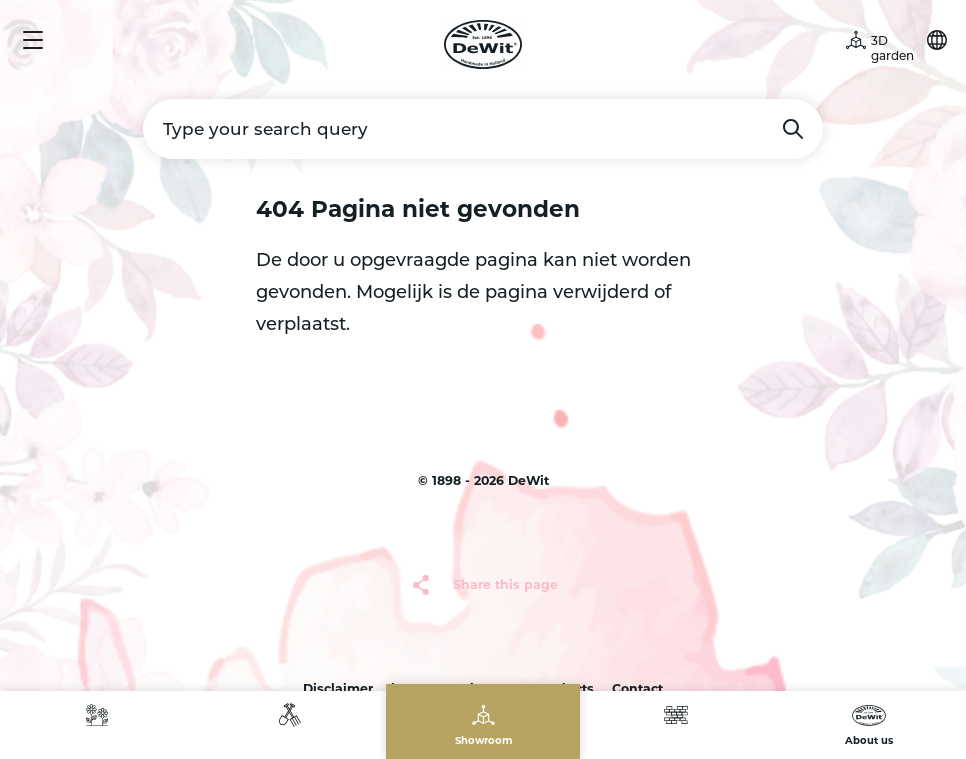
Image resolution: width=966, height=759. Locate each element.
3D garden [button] (892, 48)
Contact (637, 688)
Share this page (505, 584)
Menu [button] (33, 40)
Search (793, 129)
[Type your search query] (483, 129)
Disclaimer (338, 688)
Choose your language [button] (937, 40)
